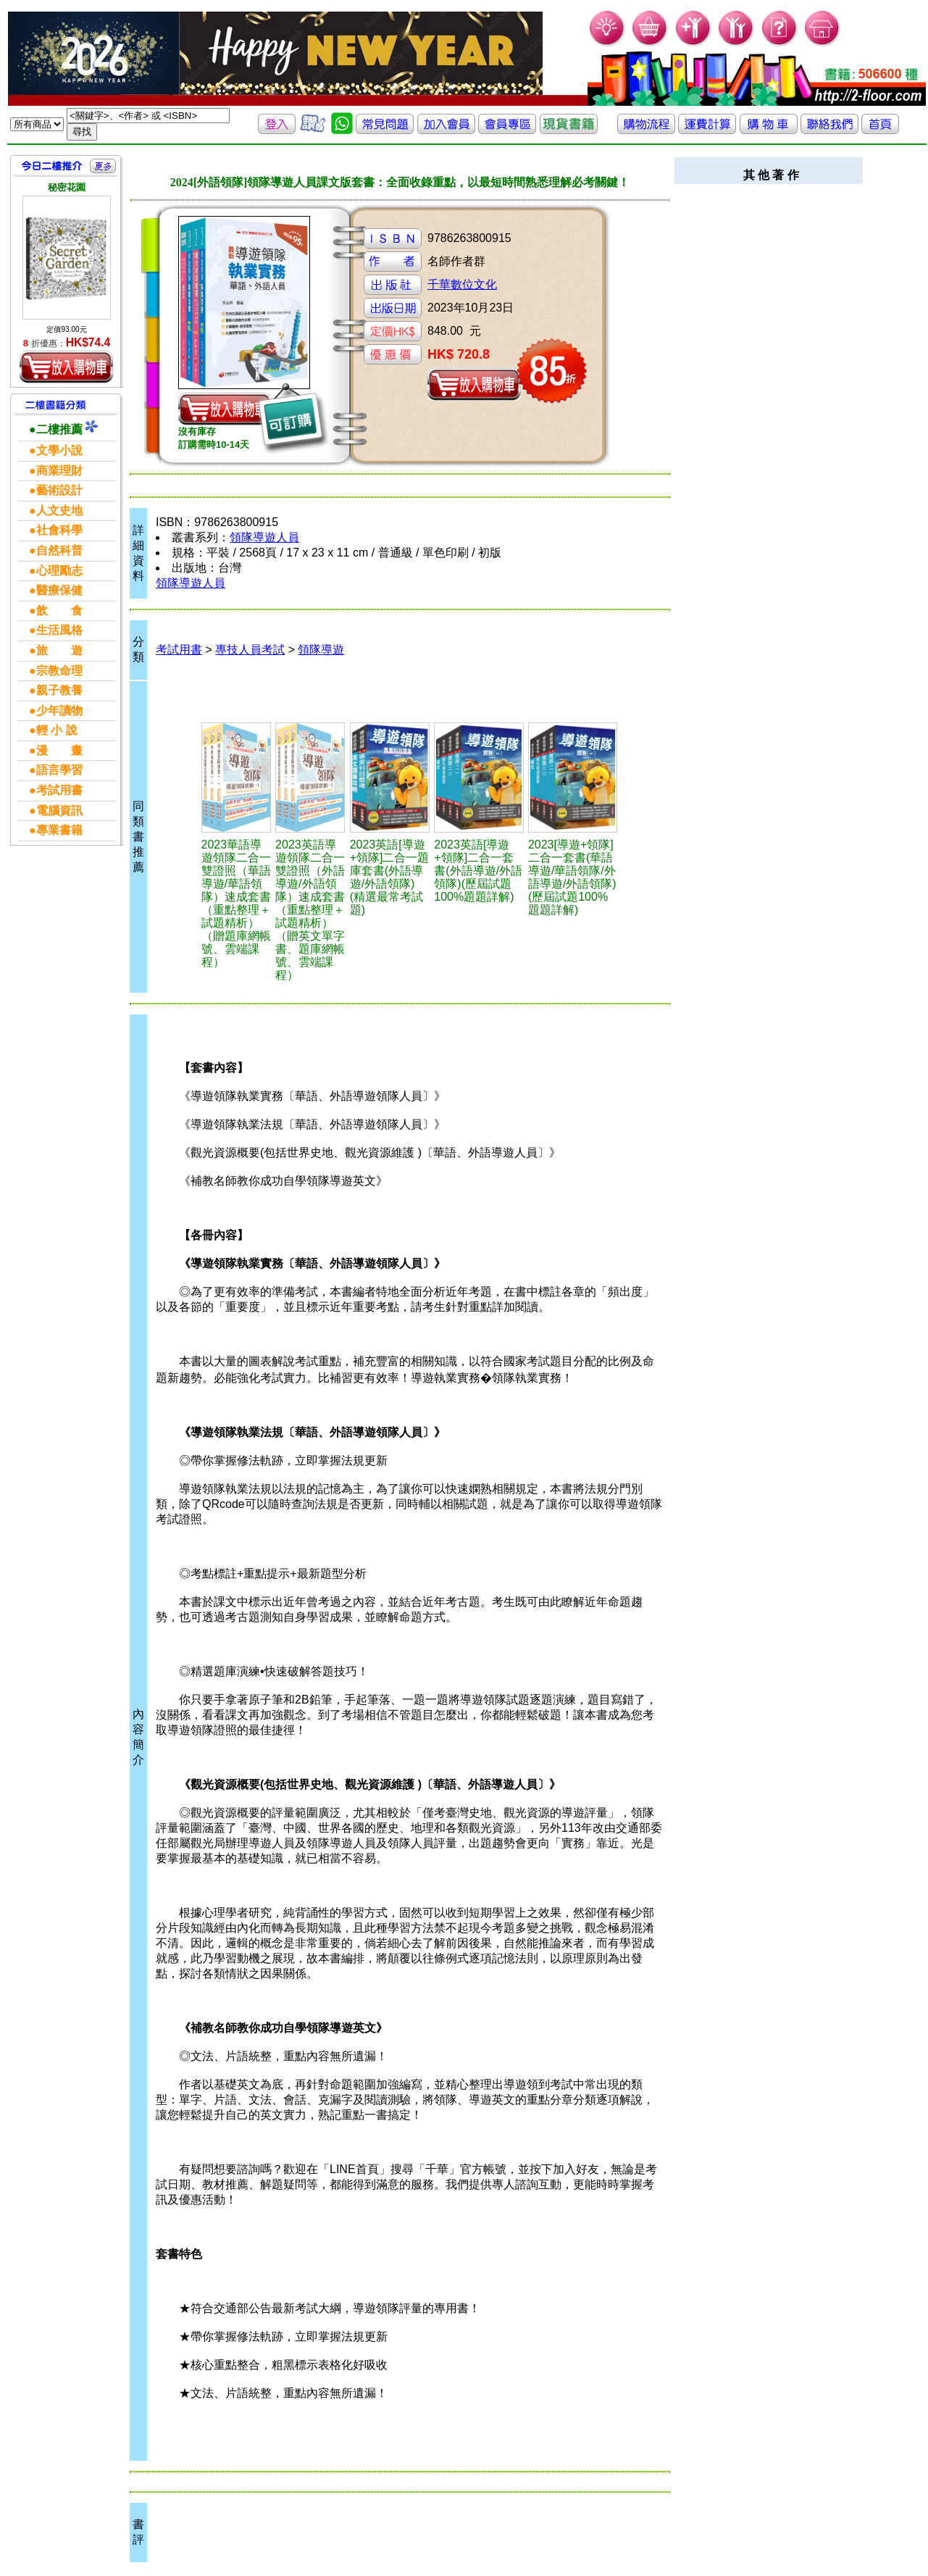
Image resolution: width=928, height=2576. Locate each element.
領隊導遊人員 (264, 537)
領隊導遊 (321, 649)
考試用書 (179, 649)
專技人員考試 (250, 649)
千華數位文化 (462, 284)
